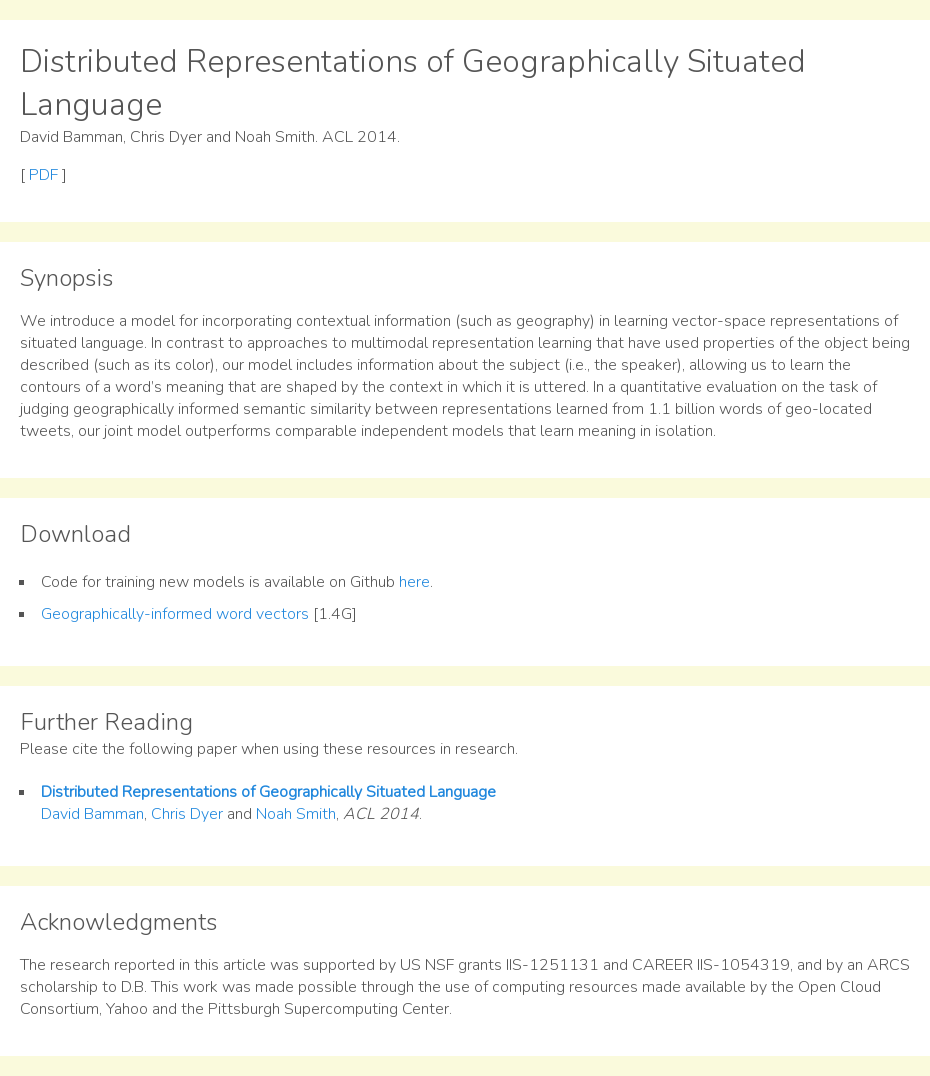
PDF (43, 175)
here (414, 582)
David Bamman (92, 814)
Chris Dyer (187, 814)
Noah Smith (296, 814)
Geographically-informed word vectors (175, 614)
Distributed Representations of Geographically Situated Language (268, 792)
